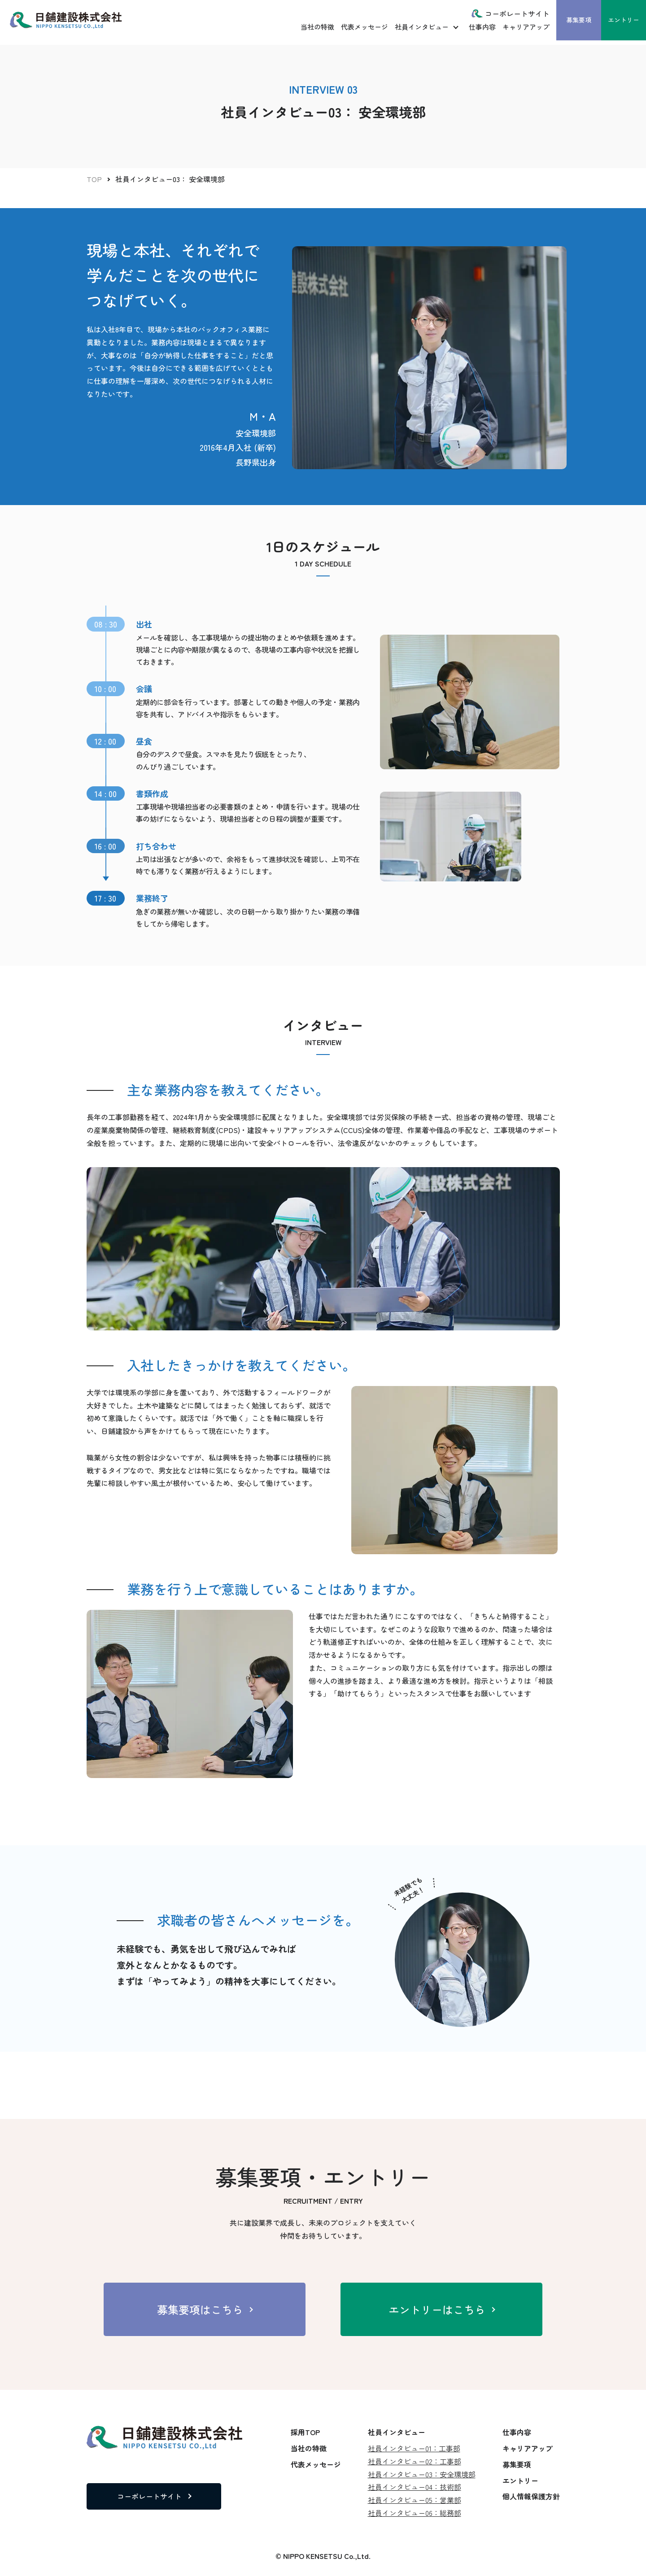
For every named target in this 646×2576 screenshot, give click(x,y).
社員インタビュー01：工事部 (414, 2448)
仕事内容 (482, 26)
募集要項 (578, 19)
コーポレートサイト (517, 13)
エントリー (623, 19)
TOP (94, 179)
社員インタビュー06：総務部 (414, 2512)
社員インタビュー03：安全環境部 (422, 2474)
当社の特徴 (317, 26)
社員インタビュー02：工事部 (414, 2461)
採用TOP (305, 2432)
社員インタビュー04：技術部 (414, 2486)
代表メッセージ (364, 26)
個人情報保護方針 (531, 2496)
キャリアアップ (526, 26)
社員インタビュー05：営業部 (414, 2499)
